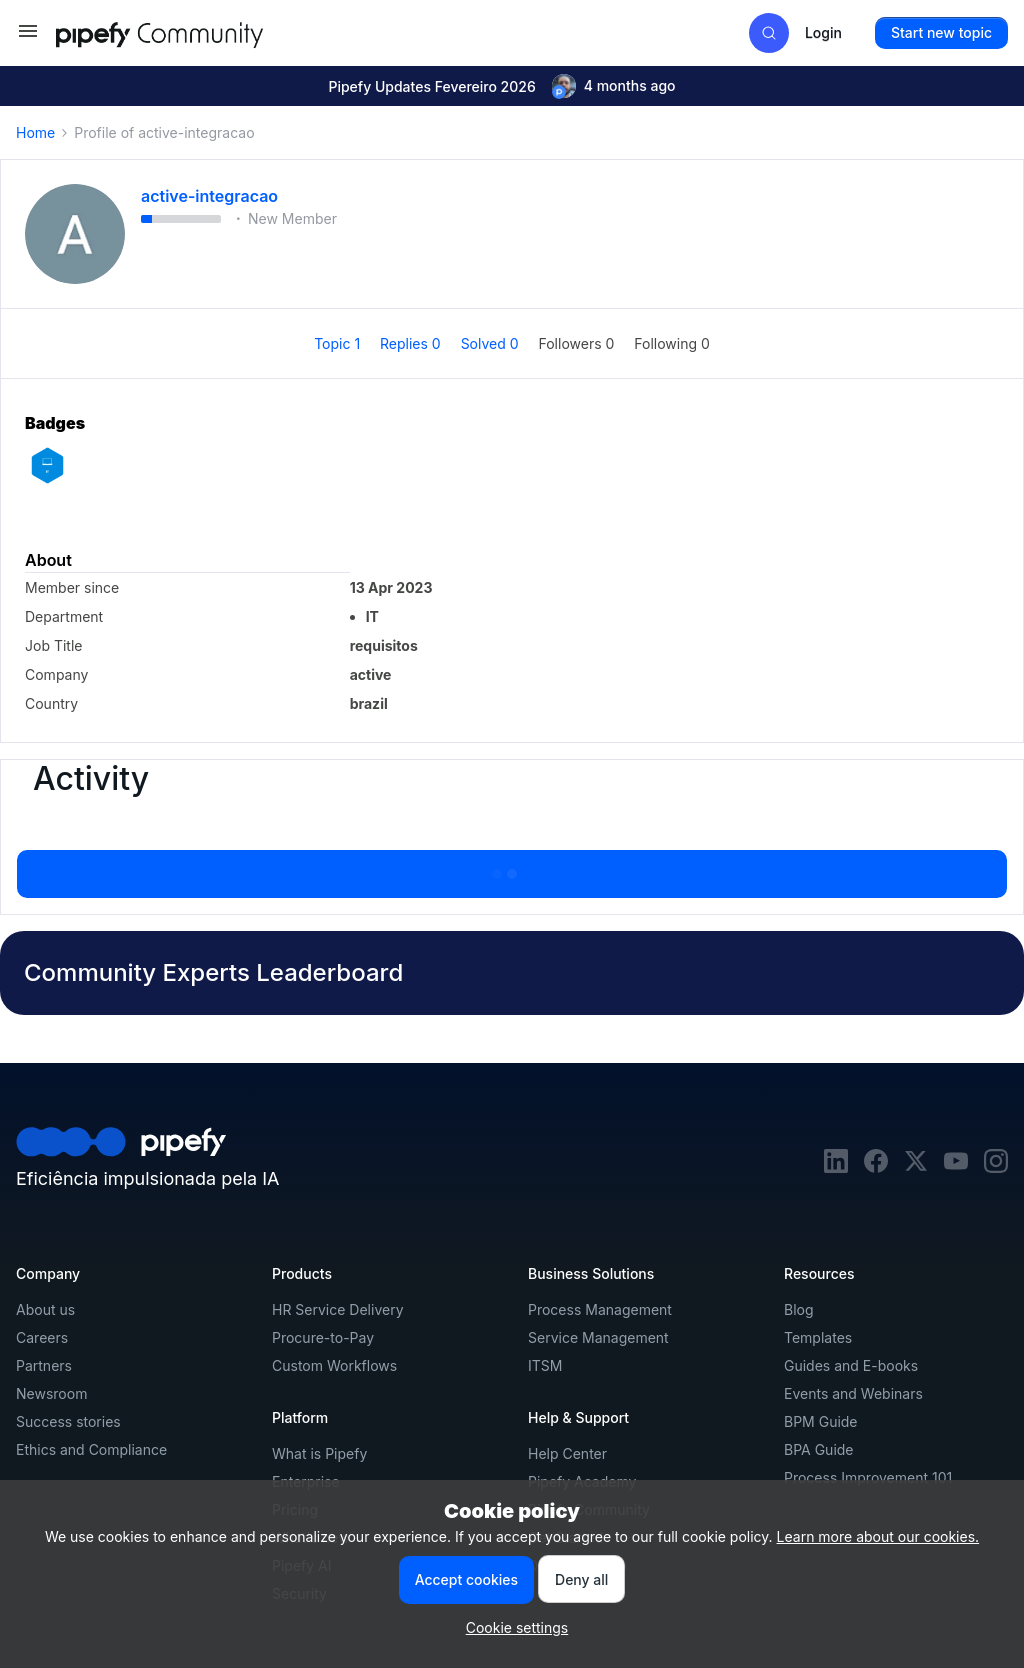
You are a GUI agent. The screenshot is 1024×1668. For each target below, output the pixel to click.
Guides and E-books (851, 1365)
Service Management (598, 1337)
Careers (42, 1337)
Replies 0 (412, 343)
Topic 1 (339, 343)
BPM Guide (821, 1421)
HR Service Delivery (338, 1309)
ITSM (545, 1365)
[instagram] (996, 1167)
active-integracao (209, 196)
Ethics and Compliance (91, 1449)
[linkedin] (836, 1167)
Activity (91, 779)
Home (35, 132)
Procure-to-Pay (323, 1337)
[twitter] (916, 1167)
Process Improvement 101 (868, 1477)
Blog (799, 1309)
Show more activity (512, 868)
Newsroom (51, 1393)
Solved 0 (492, 343)
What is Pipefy (319, 1453)
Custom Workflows (334, 1365)
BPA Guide (819, 1449)
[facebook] (876, 1167)
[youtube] (956, 1167)
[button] (28, 37)
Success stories (68, 1421)
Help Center (567, 1453)
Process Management (600, 1309)
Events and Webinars (853, 1393)
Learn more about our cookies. (878, 1536)
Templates (818, 1337)
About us (45, 1309)
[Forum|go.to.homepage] (196, 32)
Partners (44, 1365)
